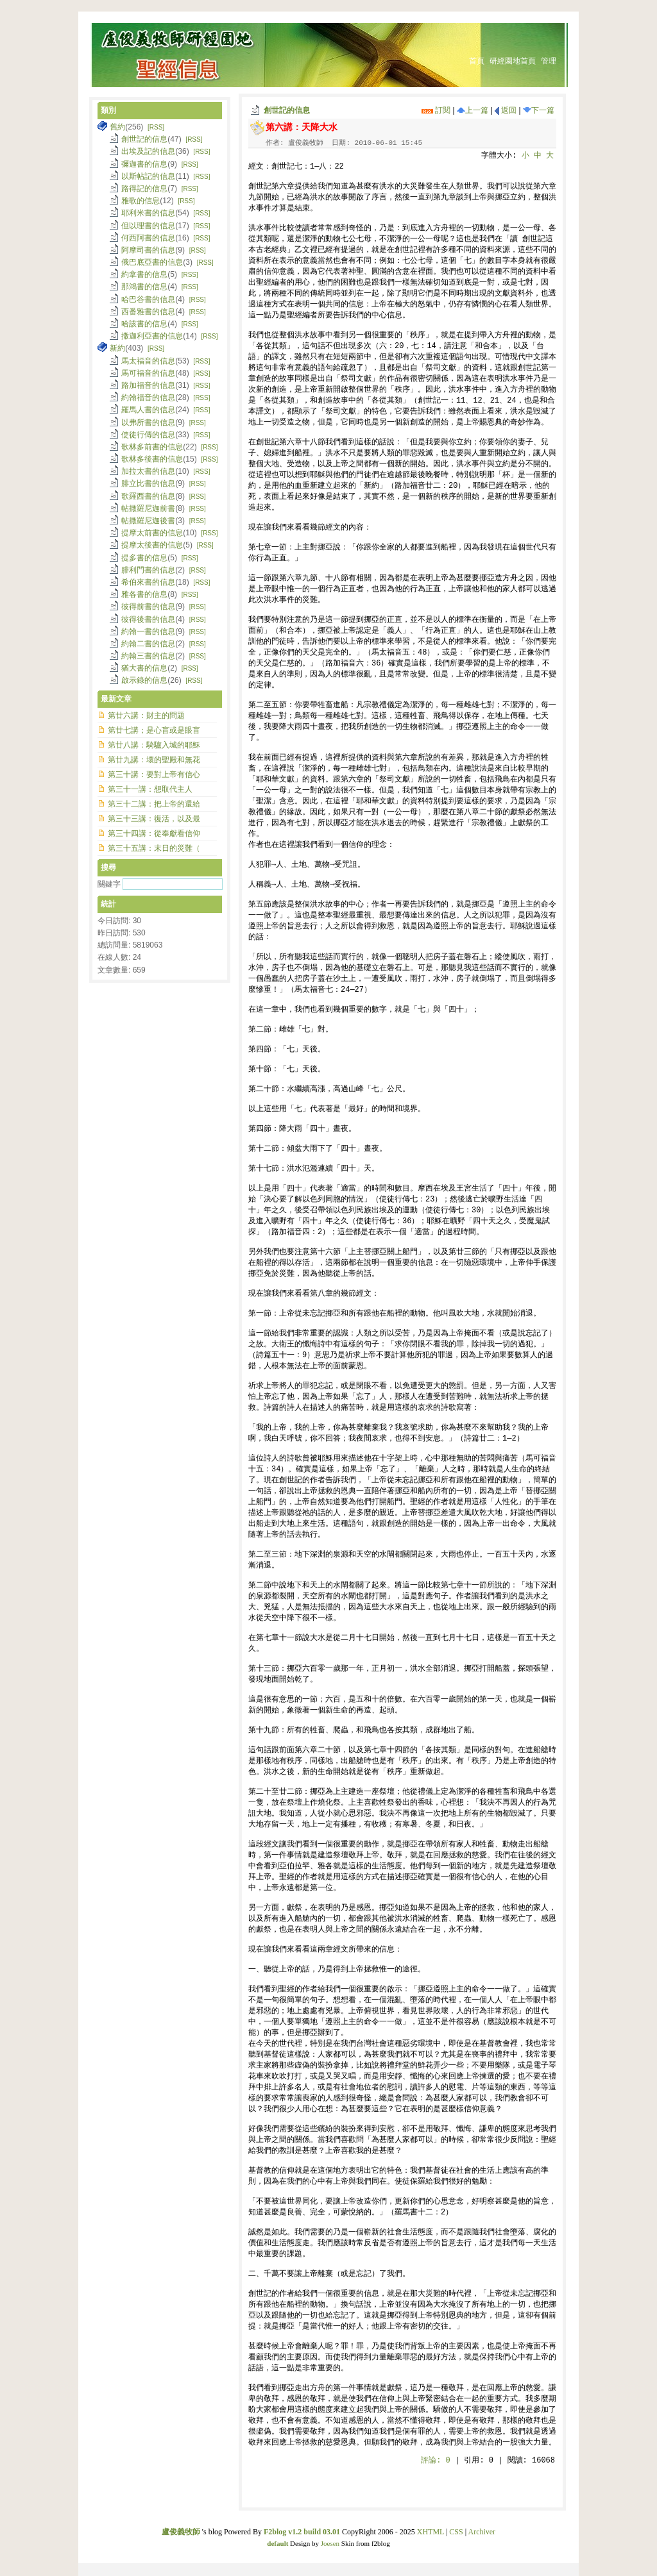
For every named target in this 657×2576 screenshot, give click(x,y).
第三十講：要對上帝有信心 (154, 774)
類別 (108, 110)
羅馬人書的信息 (148, 409)
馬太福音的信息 (148, 360)
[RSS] (156, 127)
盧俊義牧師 (181, 2531)
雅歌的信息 (140, 200)
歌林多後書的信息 (152, 459)
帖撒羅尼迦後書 (148, 520)
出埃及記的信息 (148, 151)
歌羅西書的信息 (148, 496)
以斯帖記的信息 (148, 176)
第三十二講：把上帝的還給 (154, 803)
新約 (117, 348)
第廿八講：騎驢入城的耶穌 (154, 744)
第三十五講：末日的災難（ (154, 848)
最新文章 (116, 698)
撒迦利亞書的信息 (152, 335)
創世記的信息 (287, 110)
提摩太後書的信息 (152, 544)
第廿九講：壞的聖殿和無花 (154, 759)
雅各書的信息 (144, 594)
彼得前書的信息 (148, 606)
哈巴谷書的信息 (148, 299)
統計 (108, 903)
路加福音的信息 (148, 385)
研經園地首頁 (513, 60)
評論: (435, 2460)
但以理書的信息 (148, 225)
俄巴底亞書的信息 (152, 262)
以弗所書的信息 (148, 422)
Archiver (481, 2531)
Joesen (330, 2543)
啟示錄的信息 (144, 680)
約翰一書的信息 (148, 631)
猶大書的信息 (144, 668)
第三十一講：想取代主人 (150, 789)
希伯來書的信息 (148, 582)
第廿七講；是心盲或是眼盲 (154, 730)
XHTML (430, 2531)
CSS (456, 2531)
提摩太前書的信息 (152, 532)
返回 (505, 110)
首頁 (476, 60)
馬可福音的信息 (148, 373)
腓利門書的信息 (148, 569)
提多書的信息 (144, 557)
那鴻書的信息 (144, 286)
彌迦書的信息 (144, 164)
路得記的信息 (144, 188)
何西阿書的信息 (148, 237)
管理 (548, 60)
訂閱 (436, 110)
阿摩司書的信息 (148, 250)
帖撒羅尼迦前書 (148, 508)
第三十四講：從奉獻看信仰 (154, 833)
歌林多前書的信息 (152, 446)
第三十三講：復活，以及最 (154, 818)
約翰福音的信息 (148, 397)
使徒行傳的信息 (148, 434)
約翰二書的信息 (148, 643)
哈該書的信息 (144, 323)
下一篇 (538, 110)
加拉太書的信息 (148, 471)
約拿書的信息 (144, 274)
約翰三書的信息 (148, 655)
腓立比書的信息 (148, 483)
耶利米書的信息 (148, 212)
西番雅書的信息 (148, 311)
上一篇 (472, 110)
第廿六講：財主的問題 (146, 715)
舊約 (117, 126)
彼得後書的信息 (148, 619)
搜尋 (108, 867)
